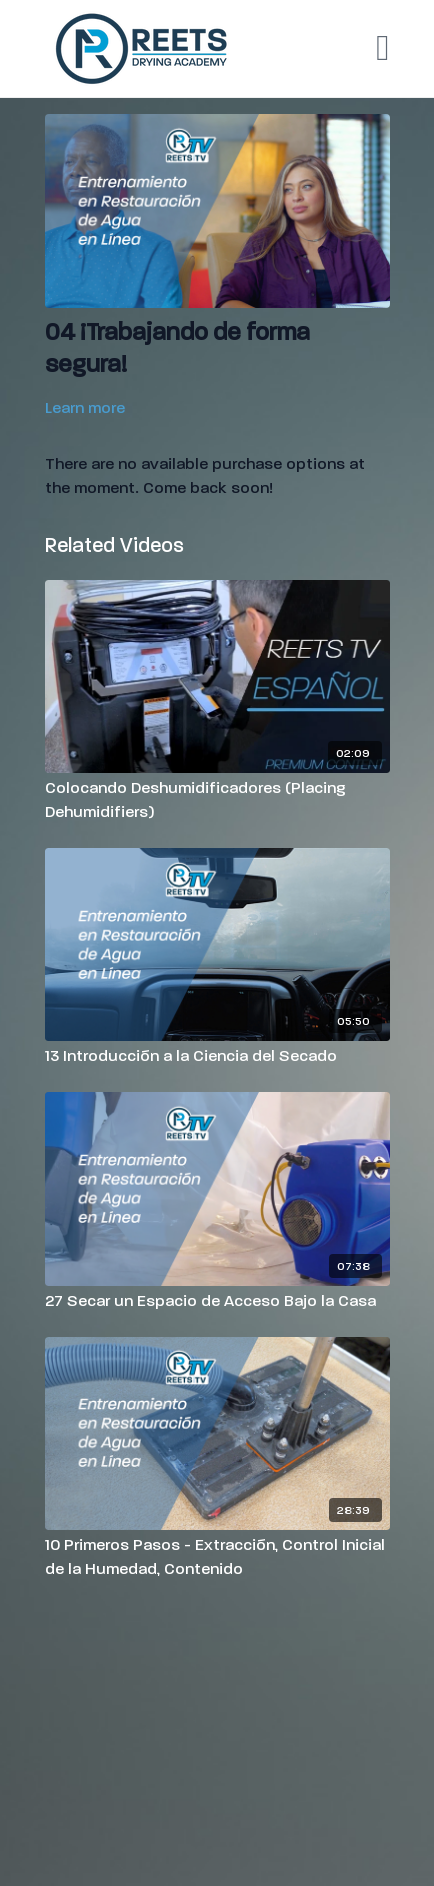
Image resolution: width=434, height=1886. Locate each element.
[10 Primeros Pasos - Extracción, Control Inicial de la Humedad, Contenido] (217, 1557)
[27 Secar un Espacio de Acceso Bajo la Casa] (217, 1301)
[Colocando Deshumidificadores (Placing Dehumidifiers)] (217, 800)
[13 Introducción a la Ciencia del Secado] (217, 1056)
